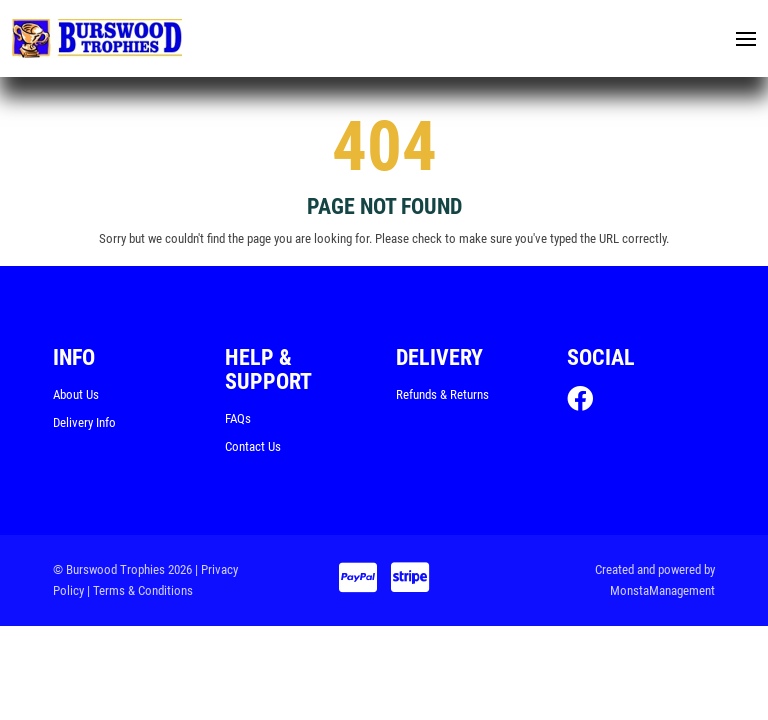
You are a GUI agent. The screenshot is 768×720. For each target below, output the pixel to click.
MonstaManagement (662, 594)
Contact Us (253, 450)
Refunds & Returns (442, 398)
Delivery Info (84, 426)
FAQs (238, 422)
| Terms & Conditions (140, 594)
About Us (76, 398)
